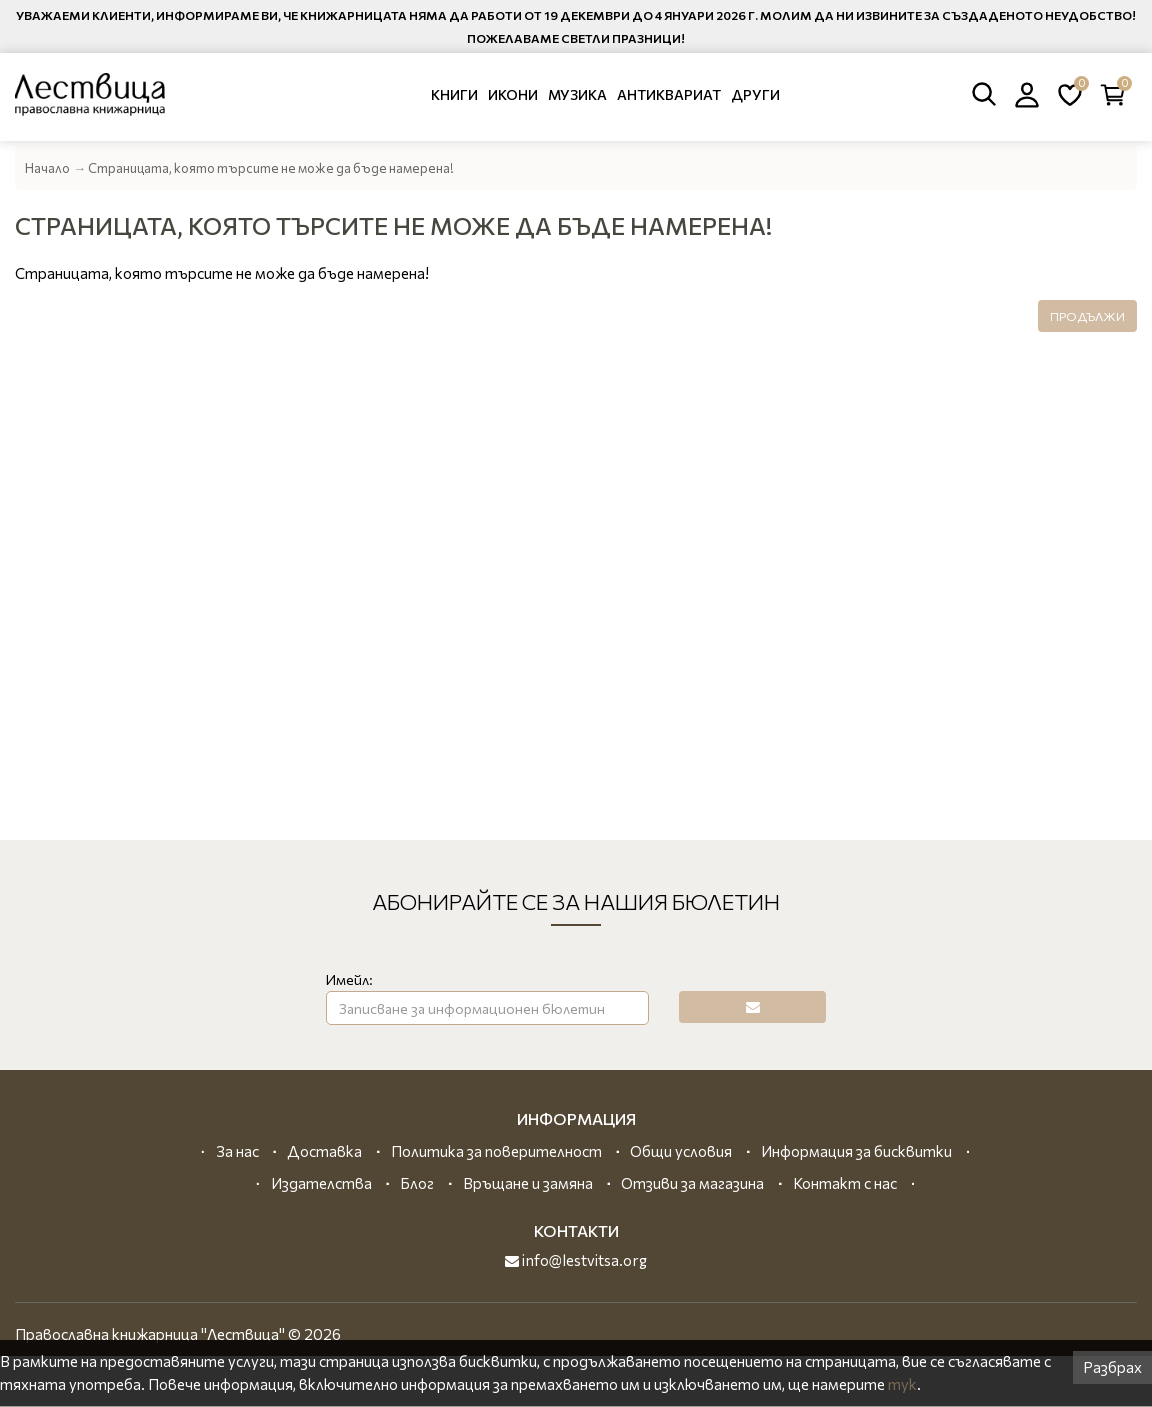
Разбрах (1112, 1367)
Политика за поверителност (496, 1151)
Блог (417, 1183)
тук (902, 1384)
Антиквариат (669, 94)
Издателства (321, 1183)
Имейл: (349, 979)
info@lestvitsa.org (576, 1260)
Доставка (324, 1151)
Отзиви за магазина (692, 1183)
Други (755, 94)
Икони (513, 94)
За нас (237, 1151)
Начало (47, 168)
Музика (577, 94)
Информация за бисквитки (856, 1151)
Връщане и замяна (528, 1183)
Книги (454, 94)
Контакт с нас (845, 1183)
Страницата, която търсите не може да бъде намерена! (271, 168)
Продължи (1087, 316)
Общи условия (681, 1151)
